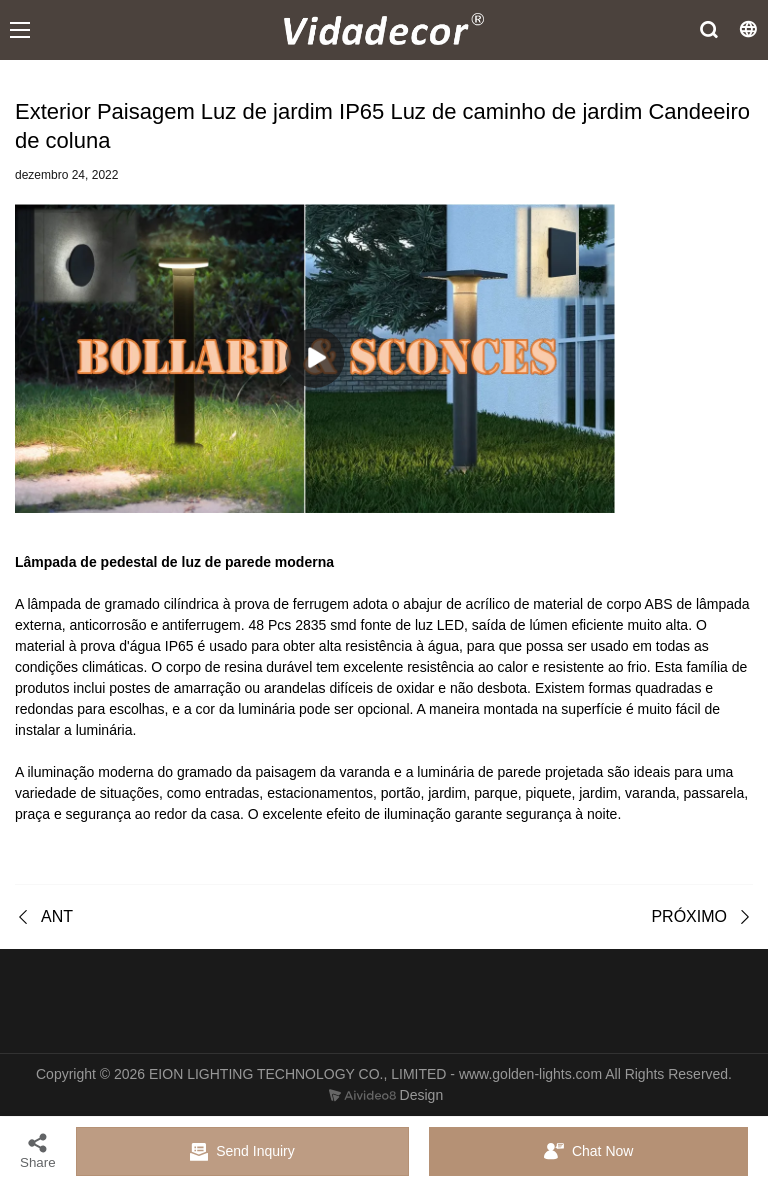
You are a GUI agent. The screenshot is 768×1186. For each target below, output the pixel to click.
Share (38, 1150)
